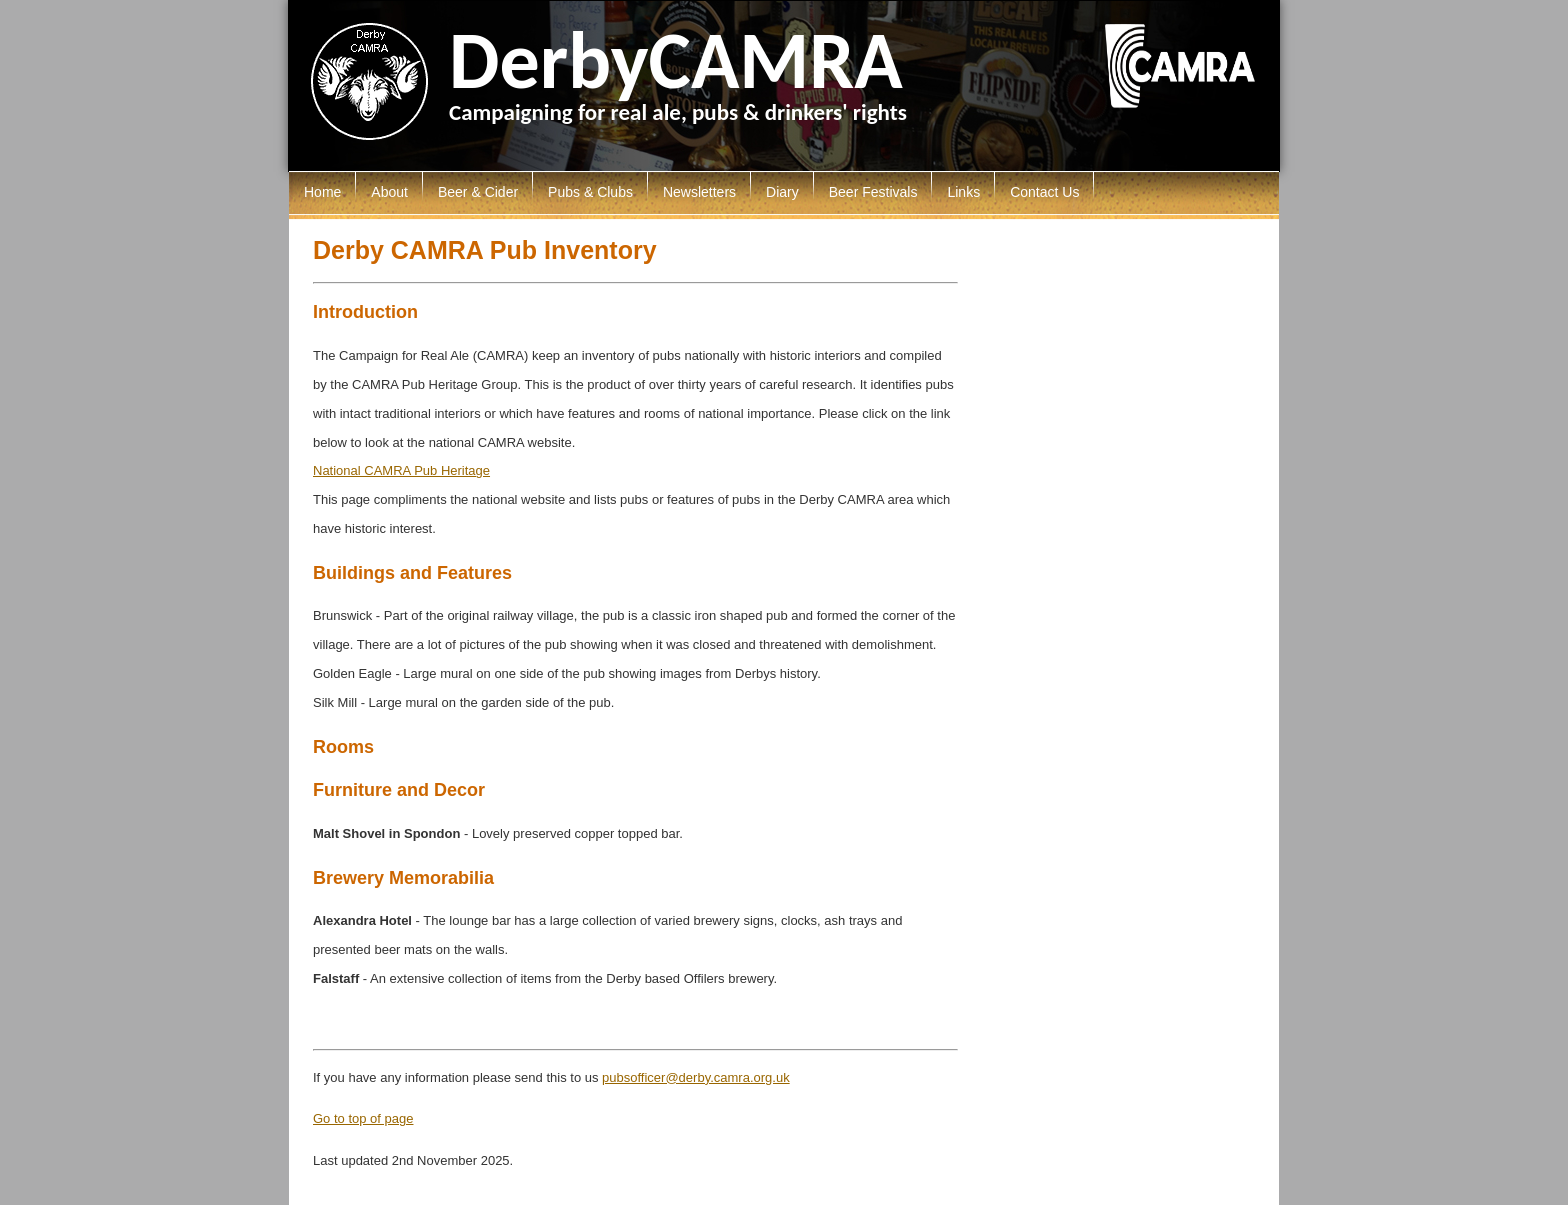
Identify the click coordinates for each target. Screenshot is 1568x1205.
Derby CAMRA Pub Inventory (485, 250)
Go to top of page (363, 1118)
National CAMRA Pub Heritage (401, 470)
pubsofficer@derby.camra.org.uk (696, 1077)
